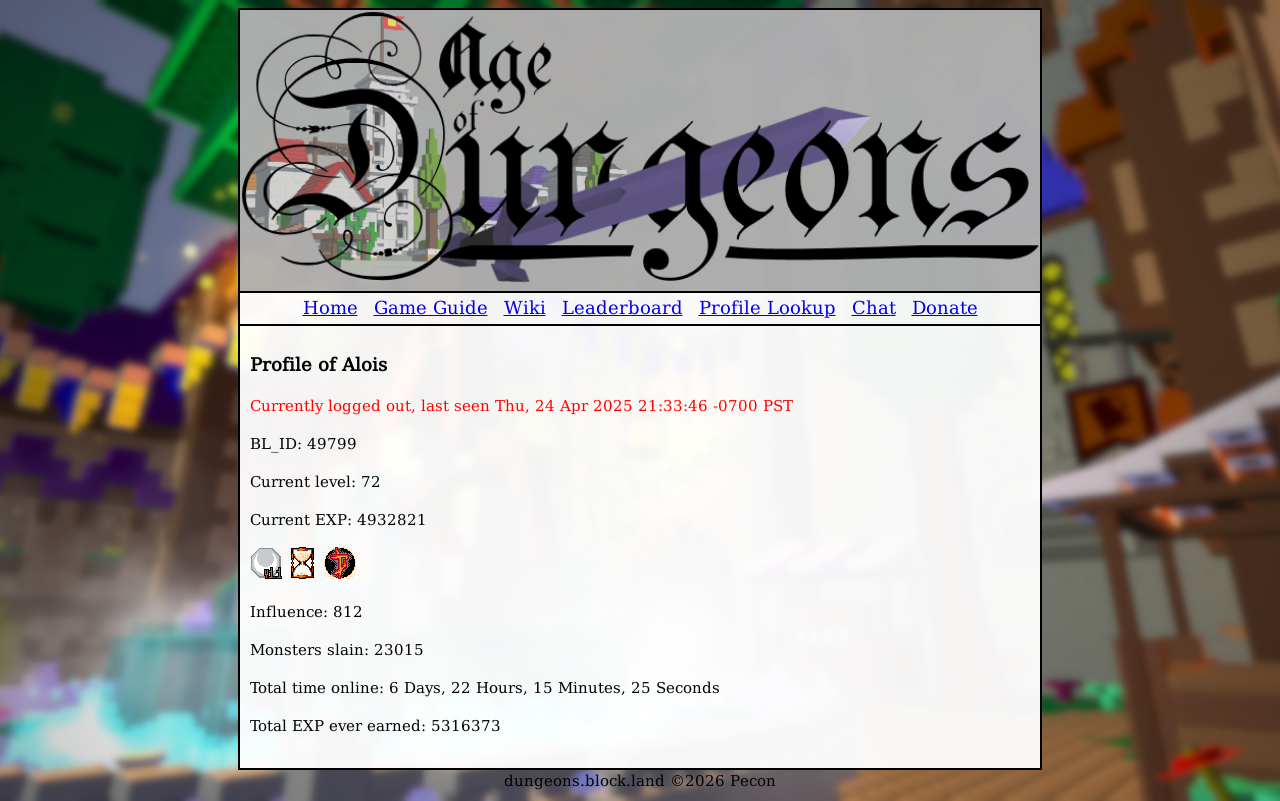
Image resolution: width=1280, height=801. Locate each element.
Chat (874, 307)
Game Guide (431, 307)
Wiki (525, 307)
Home (330, 307)
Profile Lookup (767, 307)
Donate (945, 307)
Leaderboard (622, 307)
